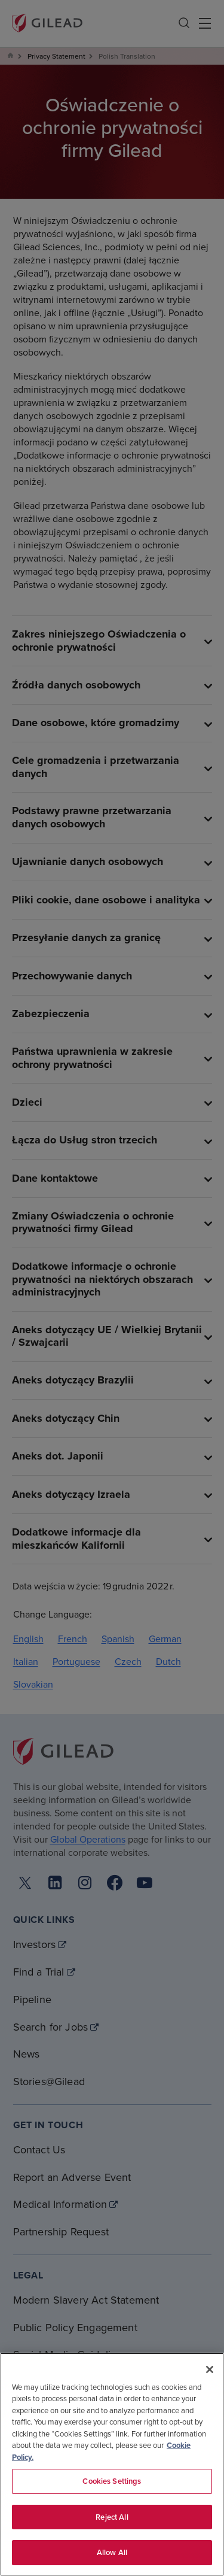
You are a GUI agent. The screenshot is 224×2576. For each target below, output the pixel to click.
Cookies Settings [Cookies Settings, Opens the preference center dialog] (111, 2481)
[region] (112, 2464)
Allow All (112, 2552)
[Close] (210, 2369)
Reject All (112, 2517)
